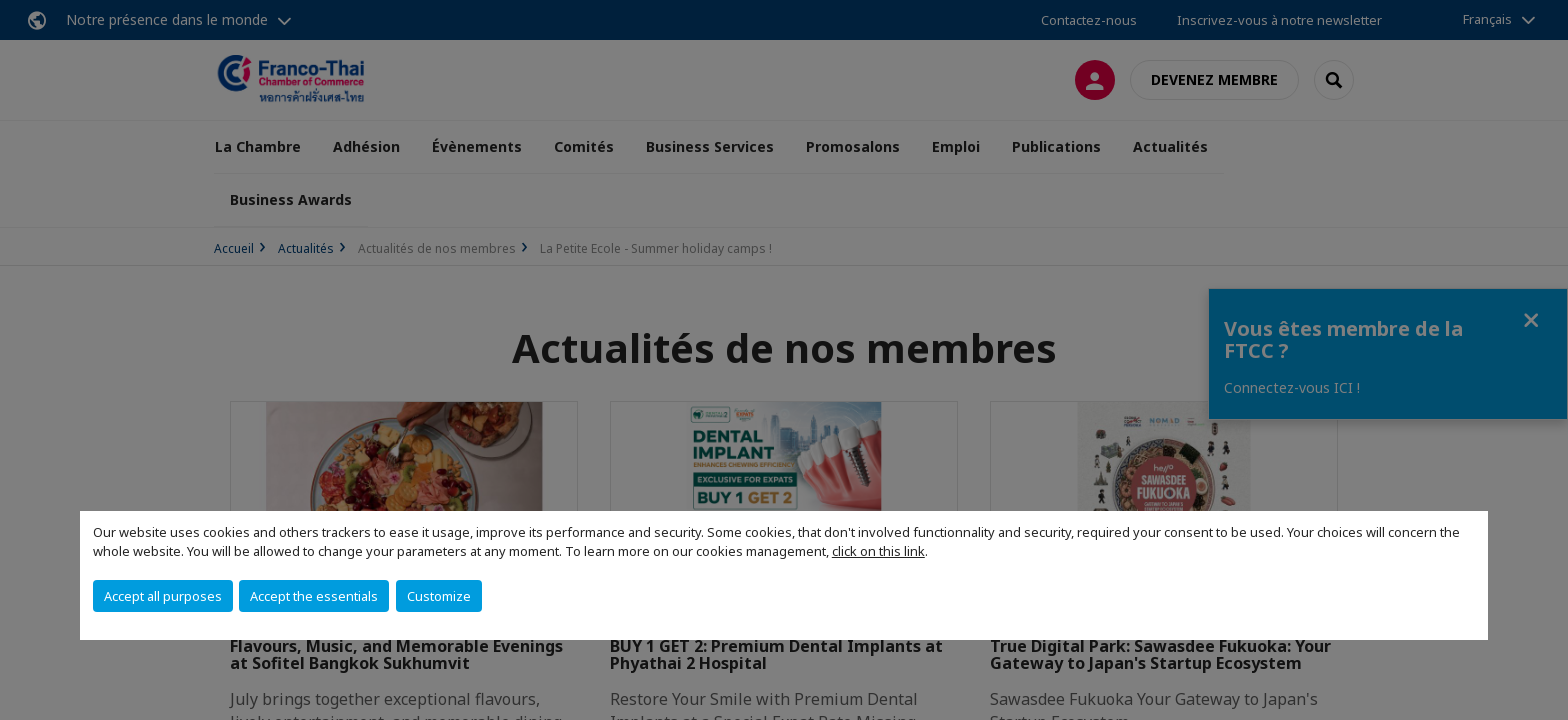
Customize (439, 596)
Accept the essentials (314, 596)
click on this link (878, 551)
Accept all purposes (163, 596)
